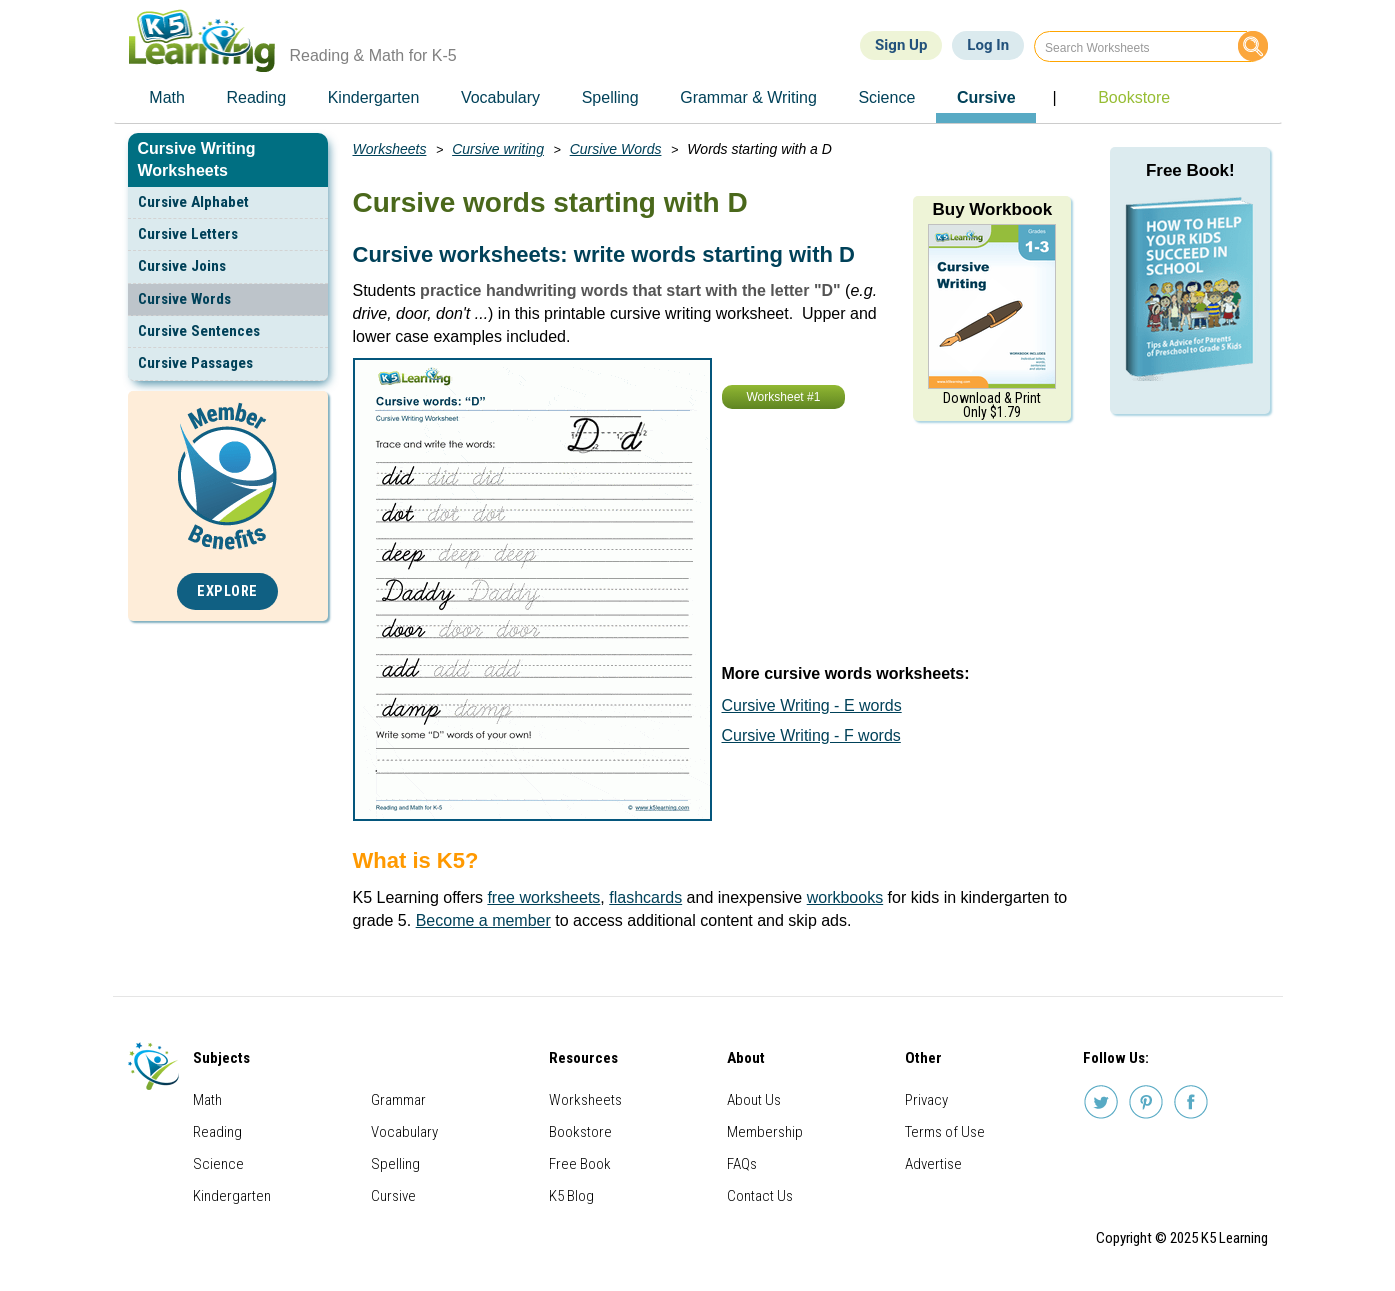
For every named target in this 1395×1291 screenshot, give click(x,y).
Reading (217, 1132)
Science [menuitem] (886, 97)
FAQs (742, 1164)
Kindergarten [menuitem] (374, 97)
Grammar (398, 1100)
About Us (754, 1100)
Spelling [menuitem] (610, 97)
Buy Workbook (992, 209)
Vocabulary (404, 1132)
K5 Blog (571, 1196)
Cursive (393, 1196)
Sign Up (901, 45)
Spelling (395, 1164)
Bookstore (580, 1132)
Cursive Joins (182, 266)
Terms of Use (945, 1132)
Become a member (483, 920)
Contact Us (760, 1196)
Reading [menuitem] (256, 97)
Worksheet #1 (784, 397)
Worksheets (390, 149)
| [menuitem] (1054, 97)
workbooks (845, 897)
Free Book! (1190, 170)
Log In (988, 45)
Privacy (926, 1100)
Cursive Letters (188, 234)
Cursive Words (184, 299)
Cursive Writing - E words (812, 705)
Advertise (933, 1164)
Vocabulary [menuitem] (500, 97)
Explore (227, 591)
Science (218, 1164)
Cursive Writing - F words (811, 735)
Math (207, 1100)
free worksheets (543, 897)
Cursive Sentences (199, 331)
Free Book (580, 1164)
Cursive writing (498, 149)
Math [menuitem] (167, 97)
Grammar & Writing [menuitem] (748, 97)
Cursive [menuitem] (986, 97)
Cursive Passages (195, 363)
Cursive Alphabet (193, 202)
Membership (765, 1132)
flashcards (645, 897)
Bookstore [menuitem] (1134, 97)
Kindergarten (232, 1196)
